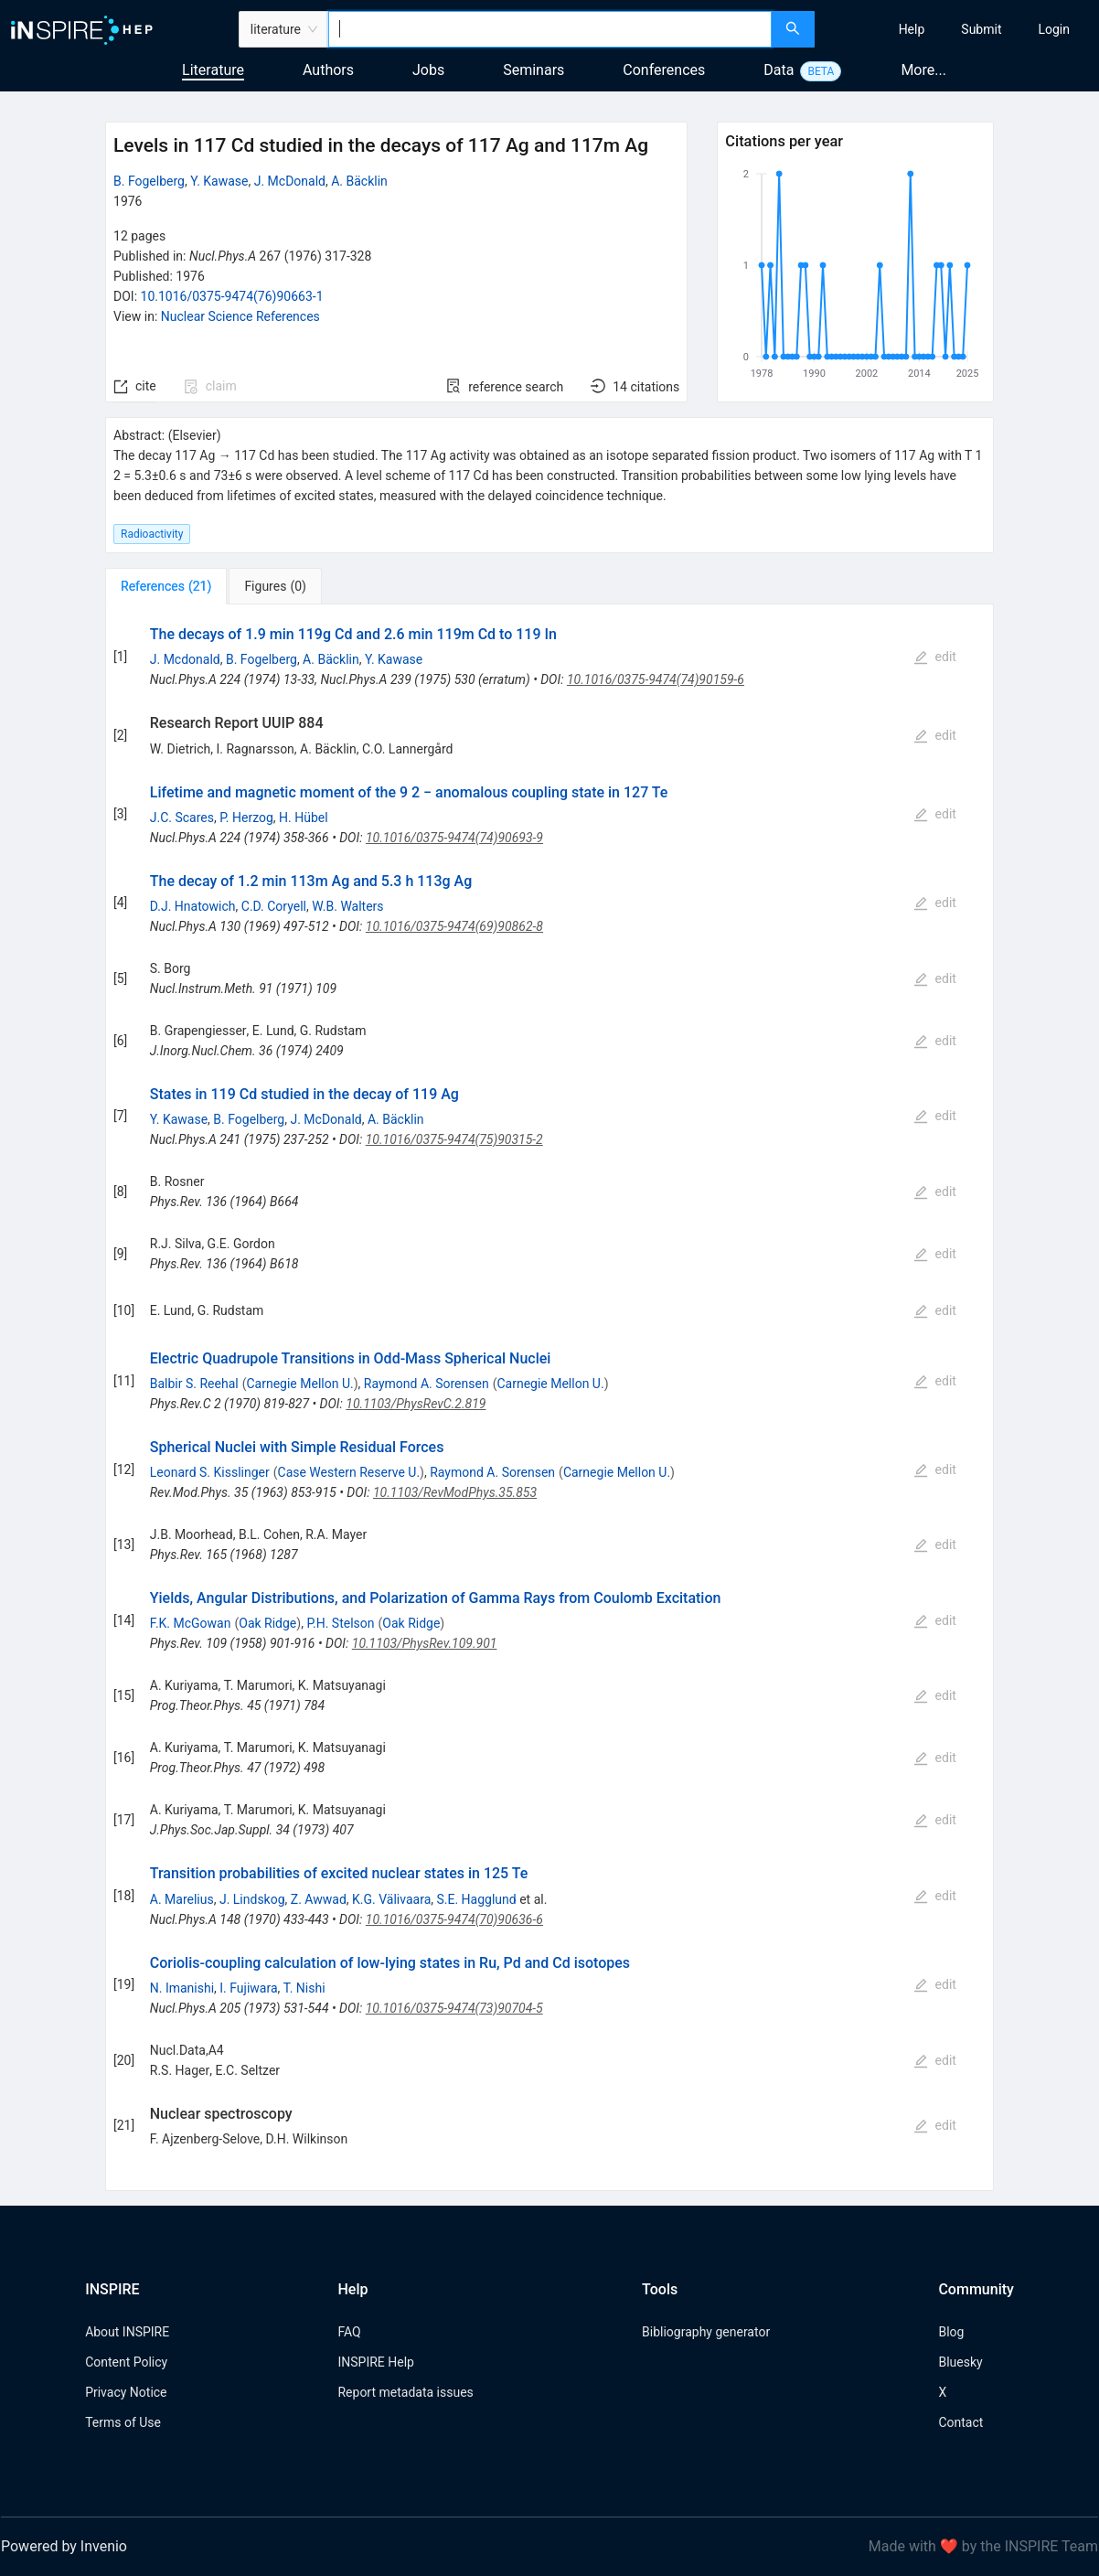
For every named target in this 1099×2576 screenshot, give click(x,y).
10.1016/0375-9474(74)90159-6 (655, 679)
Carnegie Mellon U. (299, 1383)
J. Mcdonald (185, 659)
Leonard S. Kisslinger (210, 1472)
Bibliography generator (706, 2332)
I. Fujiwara (248, 1988)
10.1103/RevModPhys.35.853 (455, 1492)
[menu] (959, 29)
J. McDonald (289, 181)
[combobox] (550, 29)
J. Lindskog (252, 1899)
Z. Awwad (319, 1899)
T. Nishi (304, 1988)
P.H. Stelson (340, 1623)
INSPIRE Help (375, 2362)
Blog (951, 2332)
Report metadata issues (405, 2392)
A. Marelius (182, 1899)
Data (778, 70)
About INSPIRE (127, 2332)
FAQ (348, 2332)
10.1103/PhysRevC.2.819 (415, 1403)
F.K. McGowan (190, 1623)
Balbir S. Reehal (194, 1383)
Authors (328, 70)
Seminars (533, 70)
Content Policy (126, 2362)
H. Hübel (303, 817)
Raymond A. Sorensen (426, 1383)
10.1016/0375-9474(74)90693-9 (454, 837)
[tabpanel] (549, 1397)
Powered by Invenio (64, 2546)
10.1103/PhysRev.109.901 (424, 1643)
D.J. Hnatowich (193, 906)
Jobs (428, 70)
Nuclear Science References (240, 316)
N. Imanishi (182, 1988)
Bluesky (960, 2362)
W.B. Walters (347, 906)
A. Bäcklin (359, 181)
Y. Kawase (219, 181)
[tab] (166, 586)
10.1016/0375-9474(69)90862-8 (454, 926)
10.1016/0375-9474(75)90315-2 (454, 1139)
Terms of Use (123, 2422)
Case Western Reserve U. (349, 1472)
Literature (213, 70)
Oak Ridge (267, 1623)
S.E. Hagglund (476, 1899)
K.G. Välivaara (391, 1899)
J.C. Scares (182, 817)
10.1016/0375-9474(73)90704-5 (454, 2008)
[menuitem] (912, 29)
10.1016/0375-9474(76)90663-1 (232, 296)
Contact (960, 2422)
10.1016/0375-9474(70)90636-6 (454, 1919)
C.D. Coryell (273, 906)
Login (1054, 29)
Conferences (664, 70)
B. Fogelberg (149, 181)
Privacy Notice (125, 2392)
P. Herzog (246, 817)
